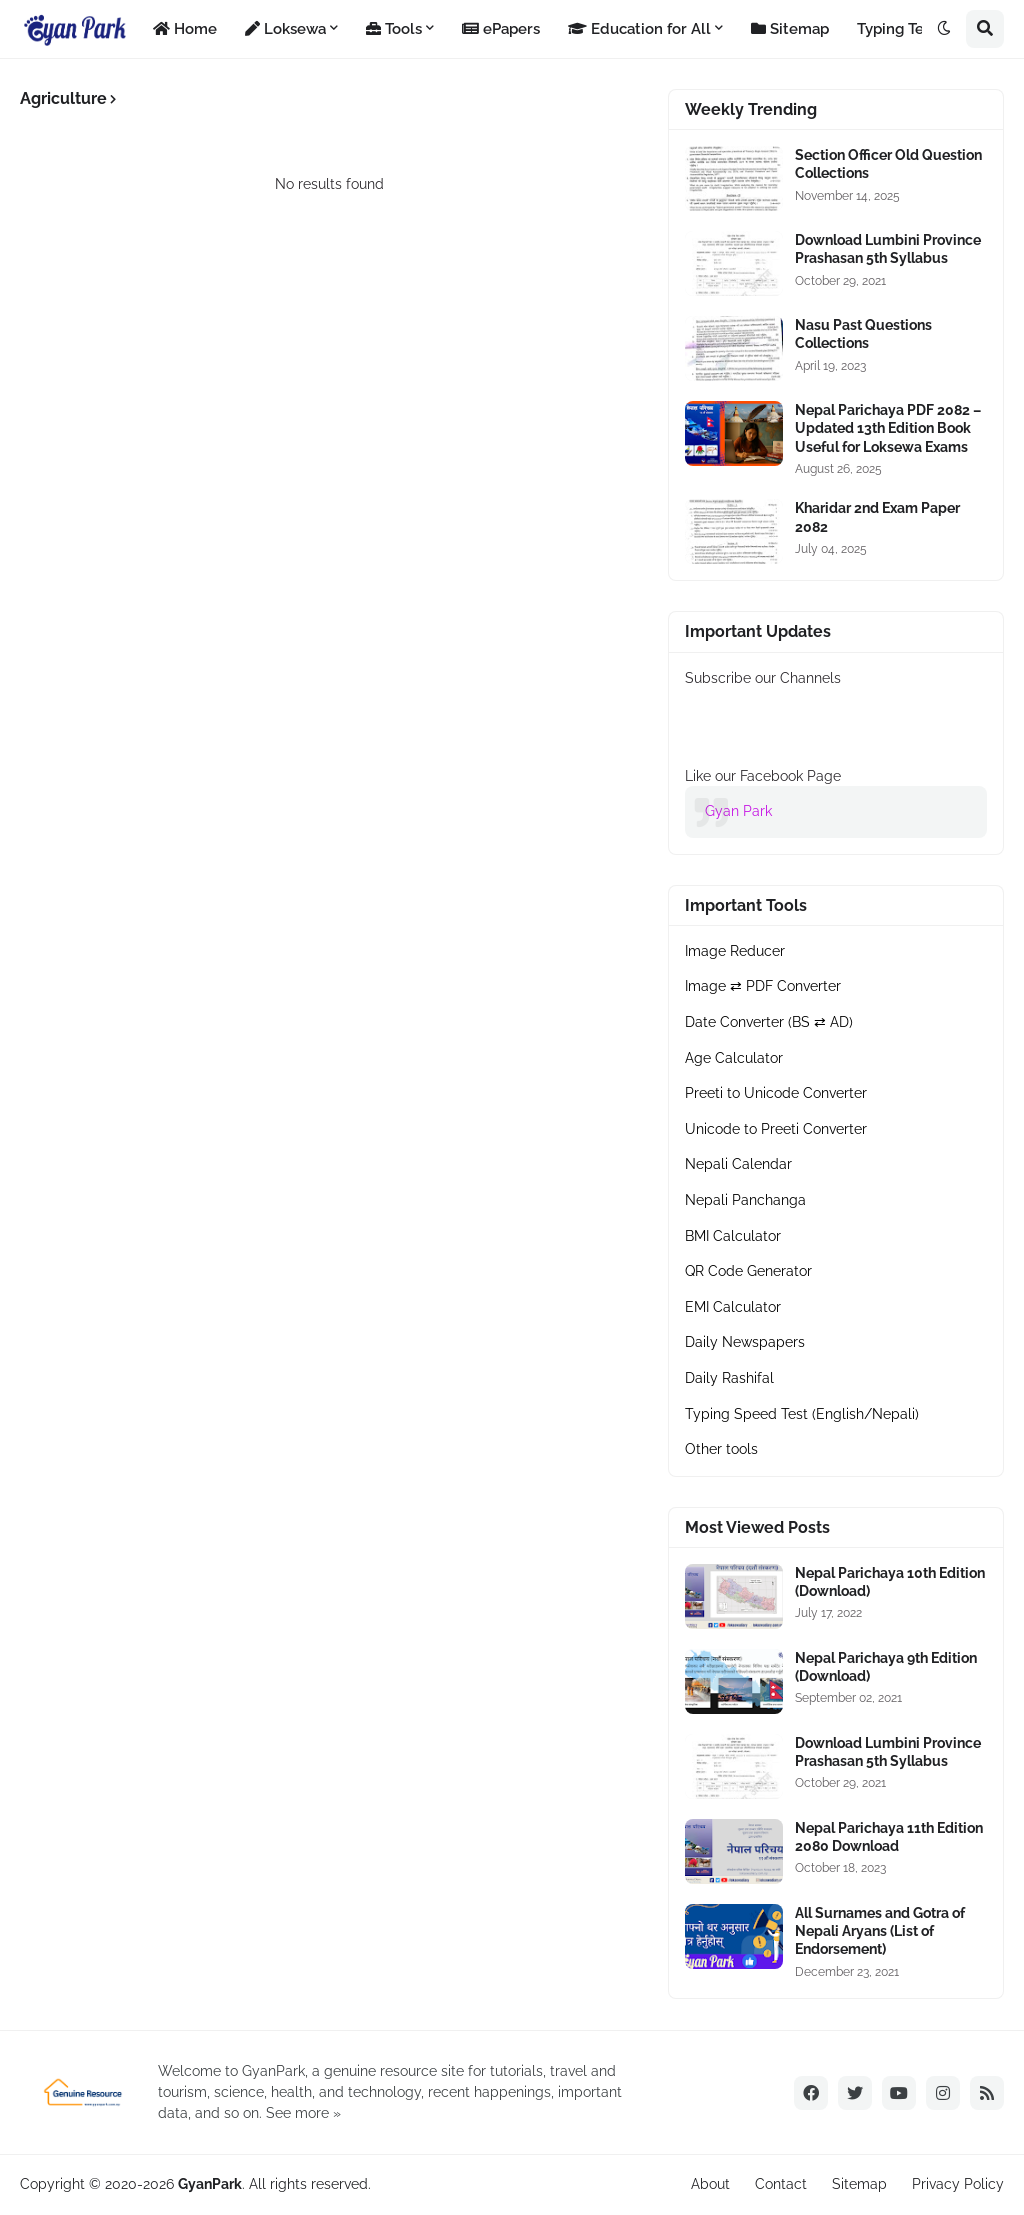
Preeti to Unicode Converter (776, 1093)
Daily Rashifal (729, 1378)
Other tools (721, 1449)
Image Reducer (735, 951)
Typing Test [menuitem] (897, 29)
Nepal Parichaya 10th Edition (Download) (890, 1582)
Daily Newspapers (745, 1342)
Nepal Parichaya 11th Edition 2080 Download (889, 1837)
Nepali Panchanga (745, 1200)
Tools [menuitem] (394, 29)
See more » (303, 2113)
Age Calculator (734, 1058)
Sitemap (859, 2184)
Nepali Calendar (738, 1164)
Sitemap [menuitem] (790, 29)
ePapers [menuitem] (501, 29)
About (710, 2184)
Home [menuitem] (185, 29)
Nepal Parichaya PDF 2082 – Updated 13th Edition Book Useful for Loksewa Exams (888, 428)
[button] (944, 29)
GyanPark (210, 2184)
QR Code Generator (748, 1271)
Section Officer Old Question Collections (888, 164)
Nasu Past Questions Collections (863, 334)
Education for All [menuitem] (639, 29)
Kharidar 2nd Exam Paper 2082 (877, 517)
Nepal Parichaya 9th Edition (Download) (886, 1667)
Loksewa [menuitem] (285, 29)
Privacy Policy (958, 2184)
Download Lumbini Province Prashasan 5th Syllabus (888, 249)
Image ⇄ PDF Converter (763, 986)
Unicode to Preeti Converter (776, 1129)
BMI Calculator (733, 1236)
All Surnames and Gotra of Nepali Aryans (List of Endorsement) (880, 1931)
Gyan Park (738, 811)
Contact (781, 2184)
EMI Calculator (733, 1307)
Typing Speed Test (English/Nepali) (802, 1414)
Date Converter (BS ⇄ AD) (769, 1022)
